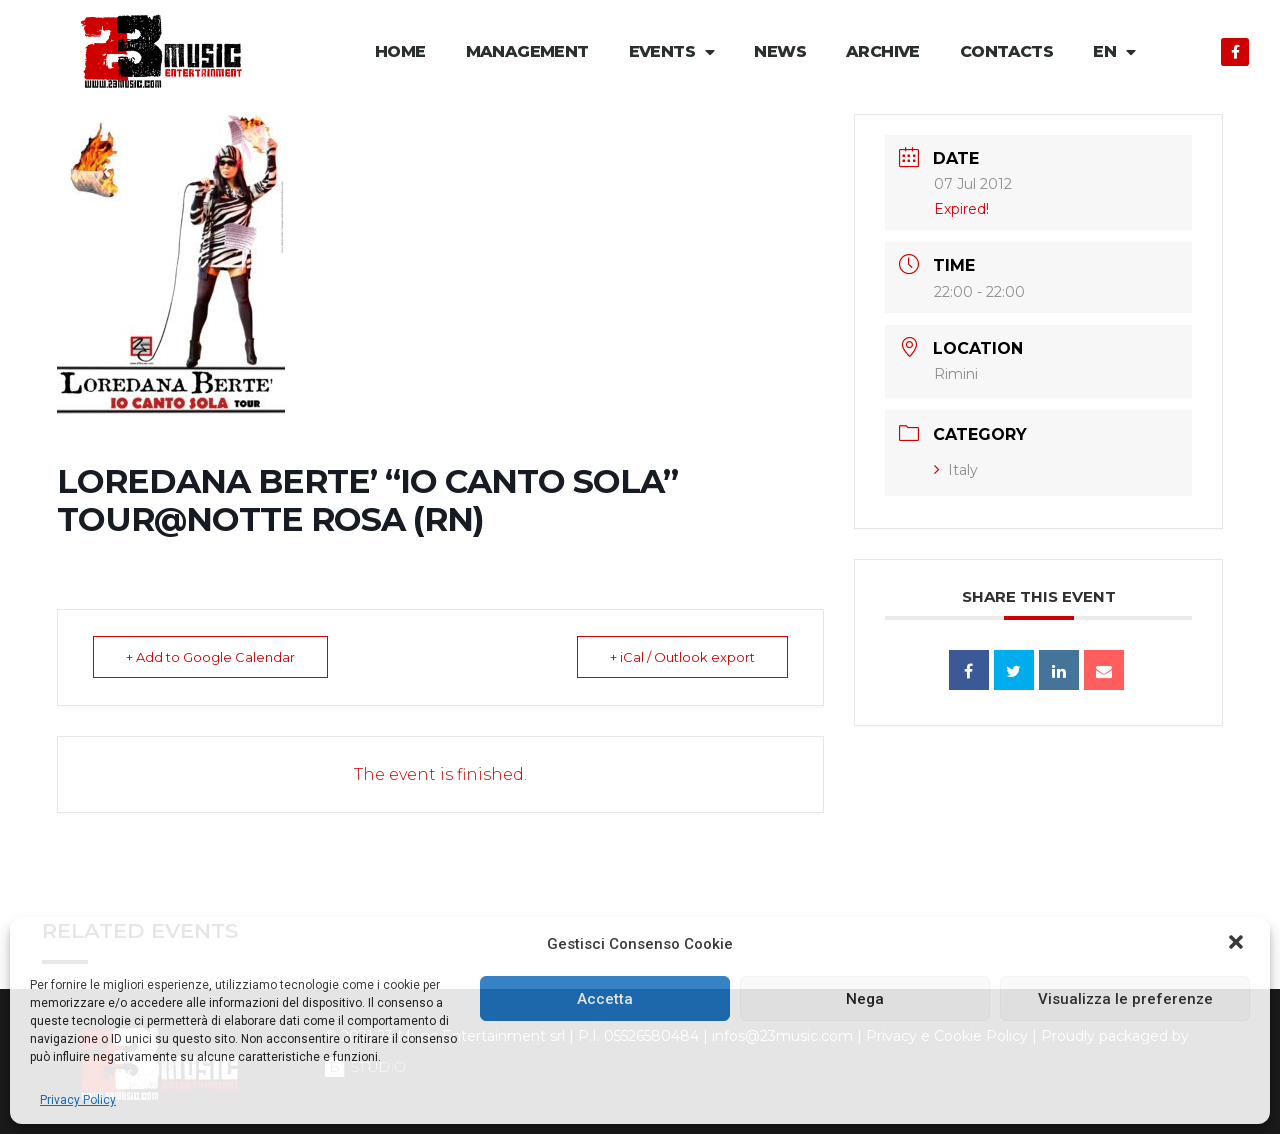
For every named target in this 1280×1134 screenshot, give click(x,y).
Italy (956, 470)
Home (400, 51)
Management (527, 51)
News (780, 51)
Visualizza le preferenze (1125, 999)
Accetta (605, 999)
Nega (865, 999)
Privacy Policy (78, 1100)
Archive (883, 51)
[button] (1238, 944)
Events (672, 52)
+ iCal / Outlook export (680, 657)
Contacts (1006, 51)
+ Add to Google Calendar (212, 657)
